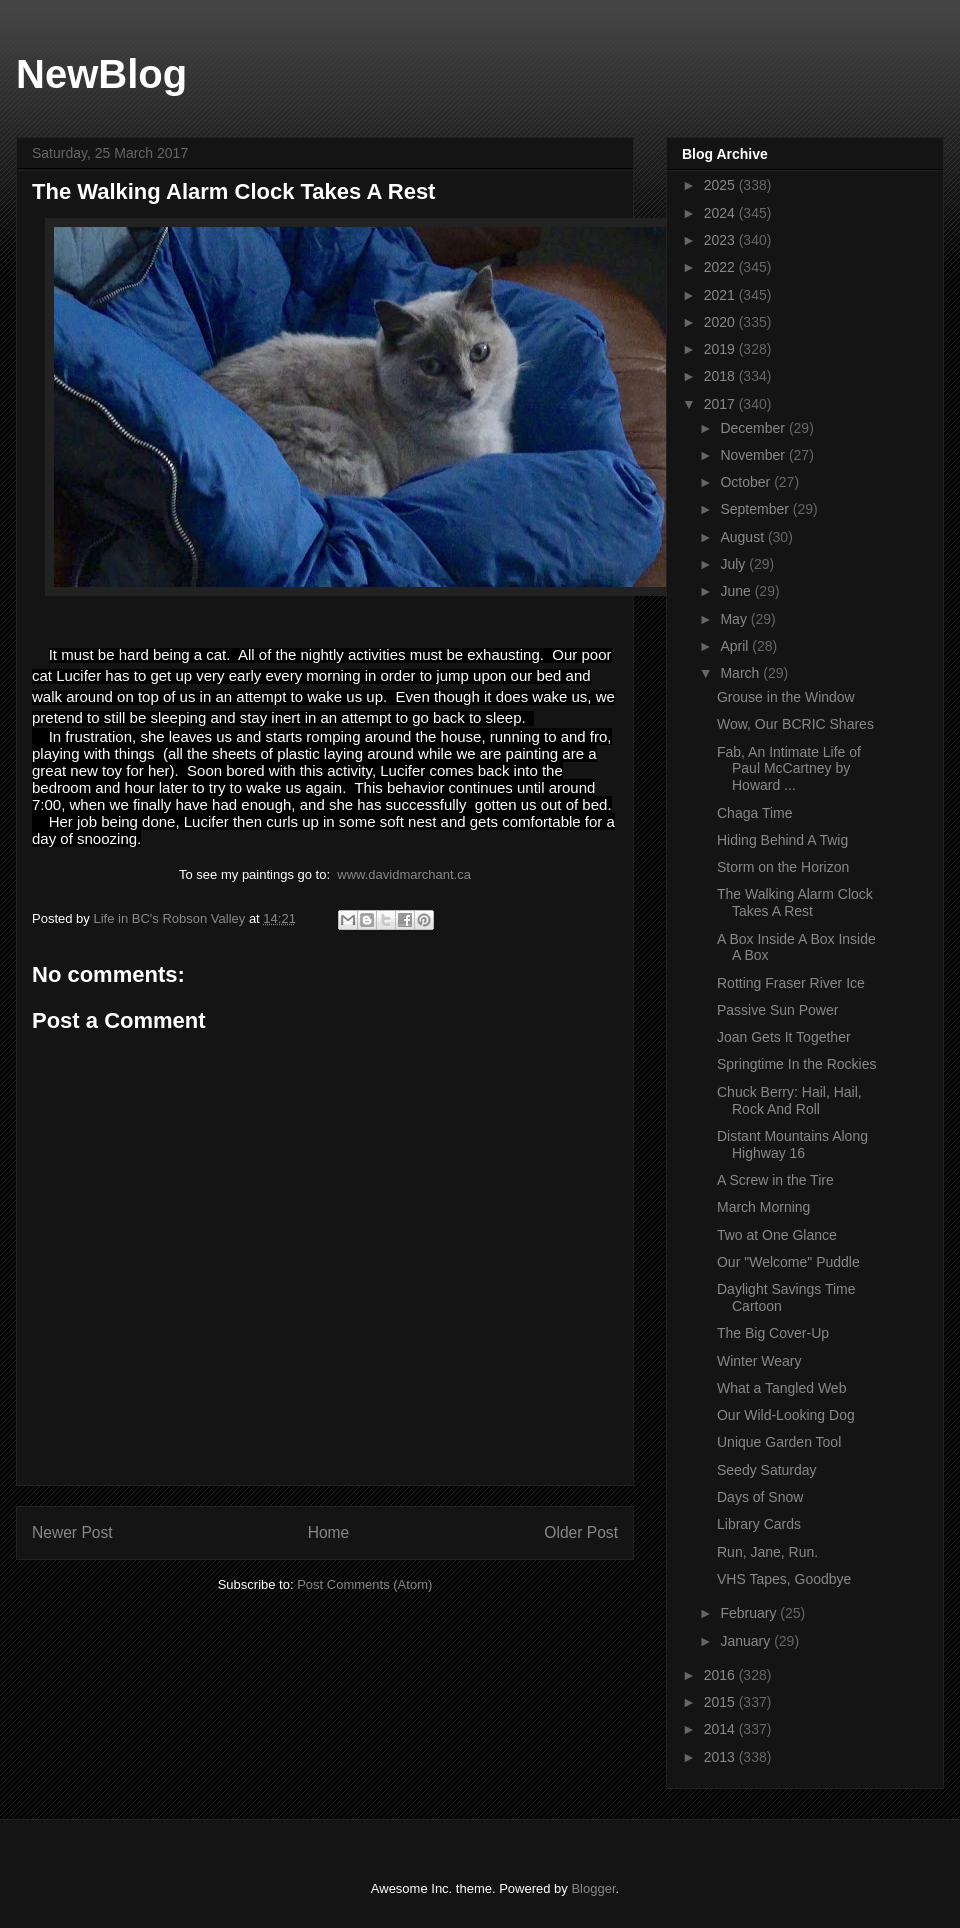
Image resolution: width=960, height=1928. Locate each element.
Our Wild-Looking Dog (786, 1415)
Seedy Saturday (767, 1470)
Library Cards (759, 1524)
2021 (721, 295)
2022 (721, 267)
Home (329, 1532)
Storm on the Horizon (783, 867)
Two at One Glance (777, 1235)
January (747, 1641)
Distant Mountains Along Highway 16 (792, 1144)
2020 (721, 322)
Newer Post (72, 1532)
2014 (721, 1729)
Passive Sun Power (777, 1010)
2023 (721, 240)
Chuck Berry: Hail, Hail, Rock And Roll (789, 1100)
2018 (721, 376)
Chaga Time (754, 813)
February (750, 1613)
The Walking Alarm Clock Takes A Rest (795, 902)
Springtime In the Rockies (797, 1064)
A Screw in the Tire (775, 1180)
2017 (721, 404)
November (754, 455)
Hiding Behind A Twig (782, 840)
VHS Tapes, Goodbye (784, 1579)
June (737, 591)
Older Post (581, 1532)
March (741, 673)
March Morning (763, 1207)
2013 (721, 1757)
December (754, 428)
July (734, 564)
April (736, 646)
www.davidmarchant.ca (404, 874)
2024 (721, 213)
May (735, 619)
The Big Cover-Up (773, 1333)
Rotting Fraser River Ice (791, 983)
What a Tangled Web (781, 1388)
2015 (721, 1702)
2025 (721, 185)
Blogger (593, 1888)
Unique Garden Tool (779, 1442)
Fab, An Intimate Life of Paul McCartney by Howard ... (789, 769)
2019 (721, 349)
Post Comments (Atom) (364, 1584)
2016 (721, 1675)
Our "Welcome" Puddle (788, 1262)
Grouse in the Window (786, 697)
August (743, 537)
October (747, 482)
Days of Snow (760, 1497)
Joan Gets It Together (784, 1037)
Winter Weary (759, 1361)
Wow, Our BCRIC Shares (795, 724)
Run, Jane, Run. (767, 1552)
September (756, 509)
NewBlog (101, 74)
